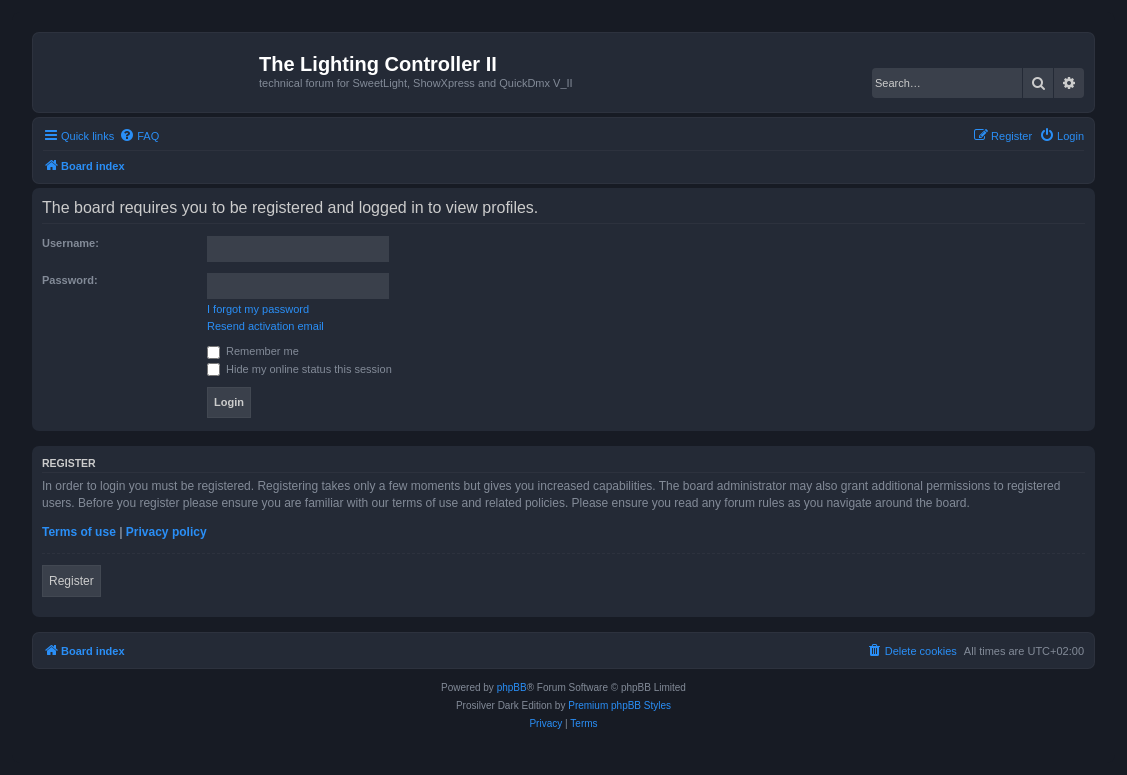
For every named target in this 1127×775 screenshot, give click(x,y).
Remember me (253, 351)
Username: (70, 243)
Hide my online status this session (299, 369)
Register (71, 581)
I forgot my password (258, 309)
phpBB (512, 687)
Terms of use (79, 532)
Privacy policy (166, 532)
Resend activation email (265, 326)
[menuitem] (139, 136)
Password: (70, 280)
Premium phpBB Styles (619, 705)
